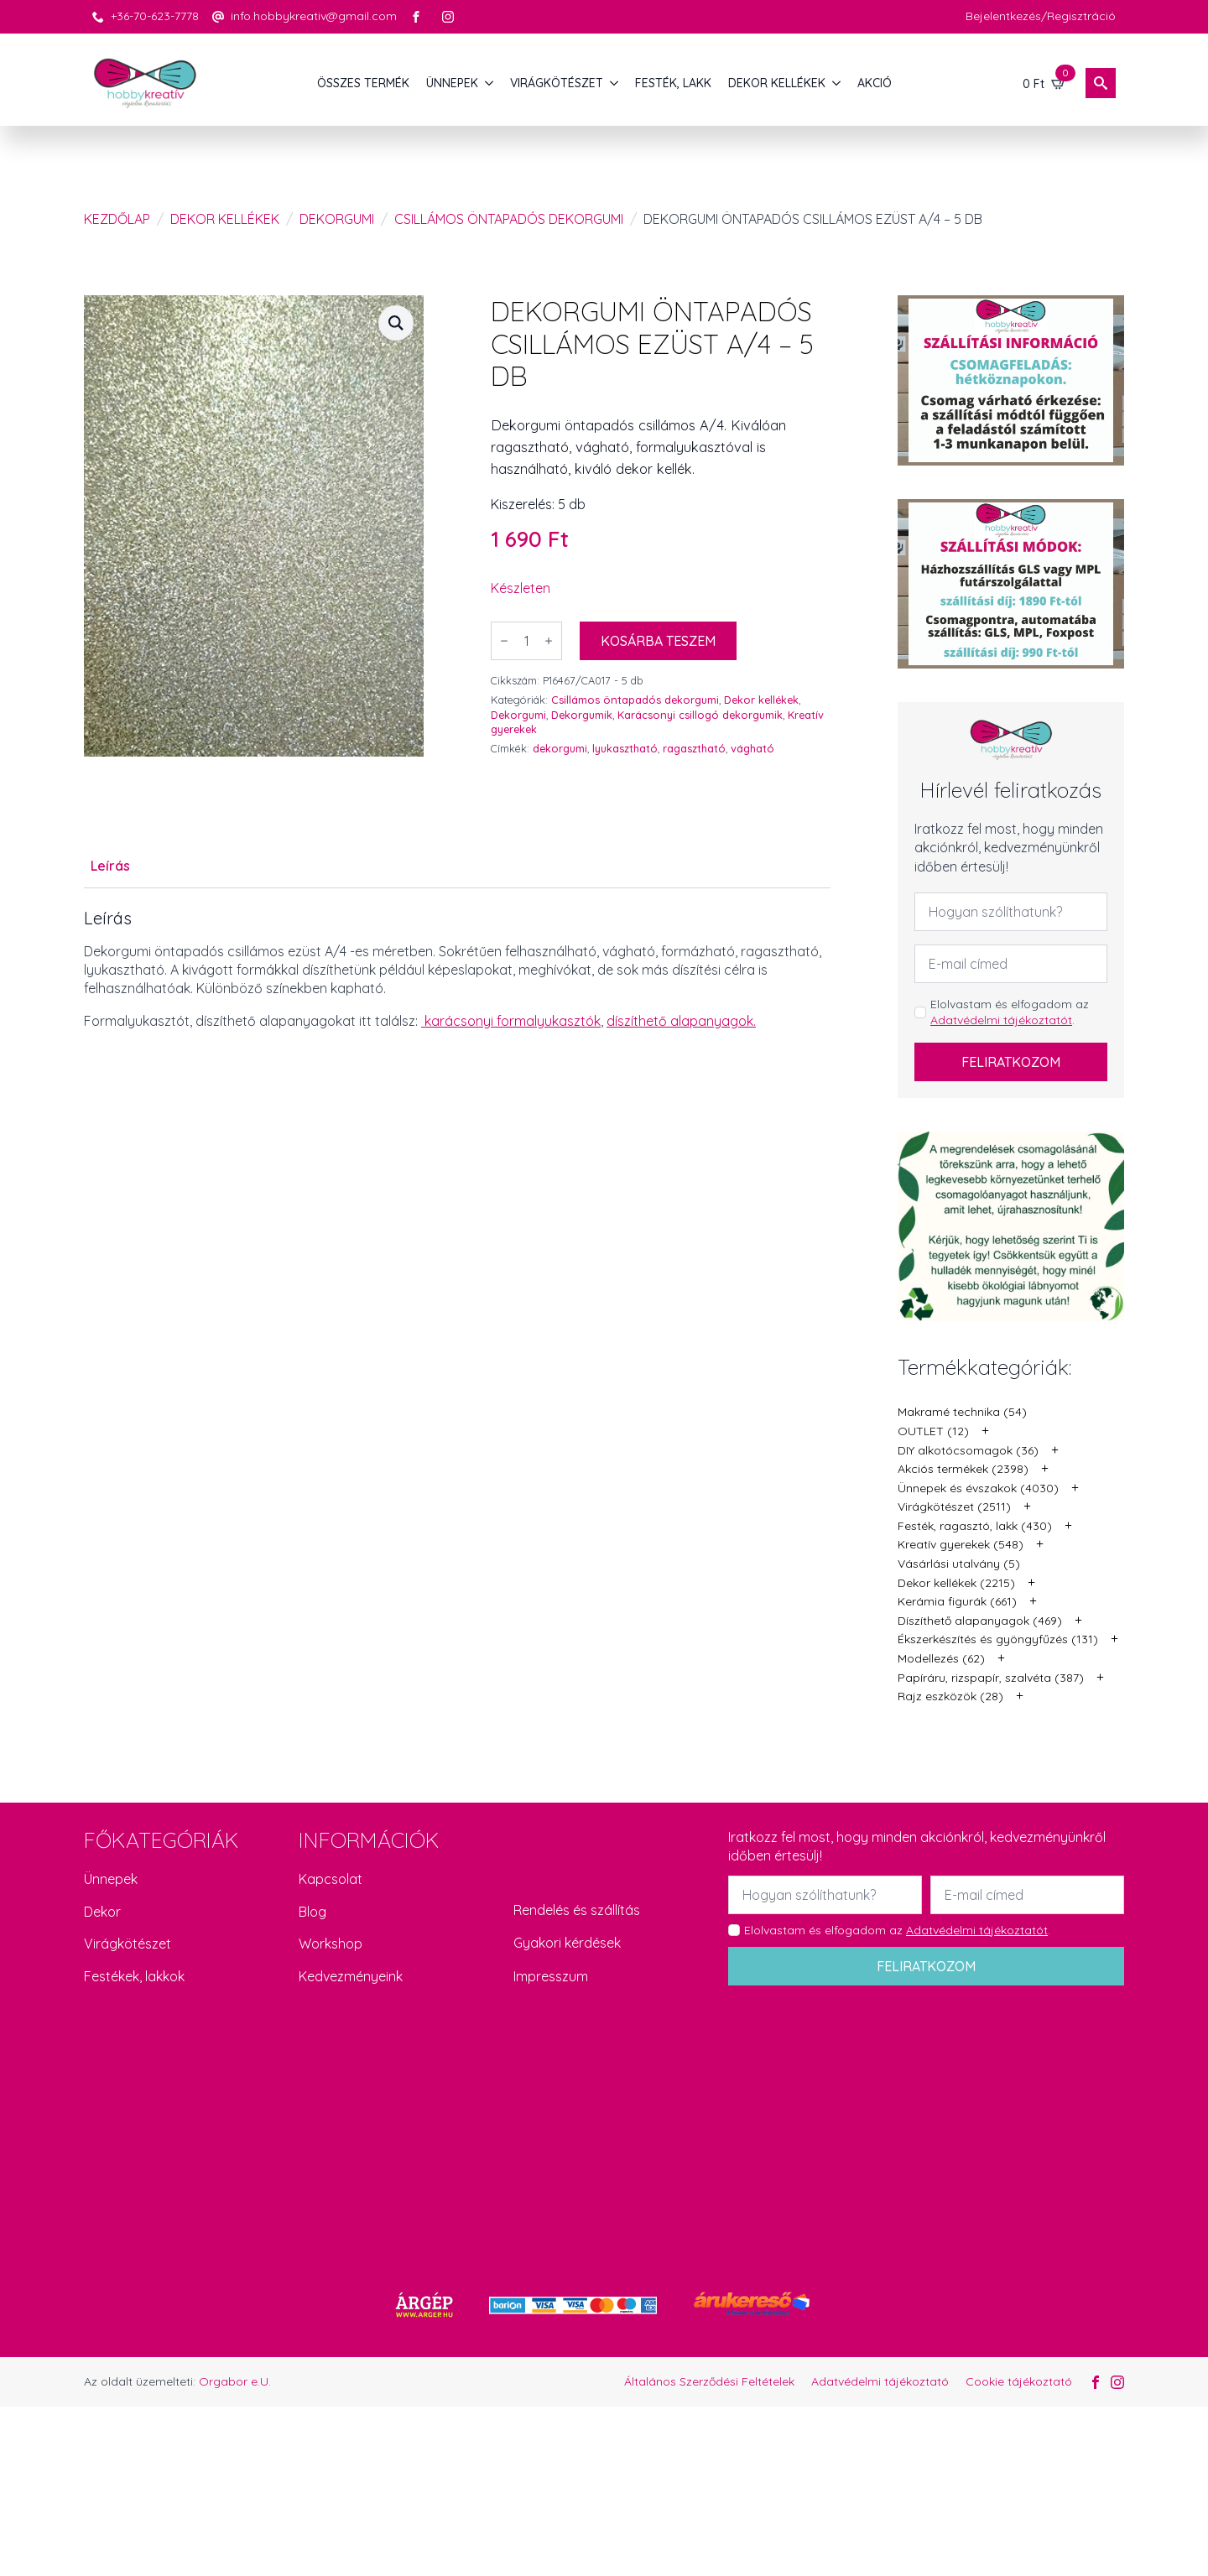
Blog (312, 1911)
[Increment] (548, 640)
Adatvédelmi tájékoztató (880, 2381)
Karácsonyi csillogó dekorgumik (700, 714)
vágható (752, 748)
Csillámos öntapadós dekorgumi (508, 219)
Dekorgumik (581, 714)
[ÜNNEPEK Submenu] (490, 83)
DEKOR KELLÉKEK (776, 83)
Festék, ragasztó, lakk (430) (975, 1525)
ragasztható (694, 748)
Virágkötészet (127, 1943)
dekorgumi (560, 748)
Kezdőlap (117, 219)
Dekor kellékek (224, 219)
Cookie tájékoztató (1019, 2381)
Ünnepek (111, 1879)
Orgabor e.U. (235, 2381)
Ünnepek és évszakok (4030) (978, 1488)
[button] (396, 323)
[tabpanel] (457, 969)
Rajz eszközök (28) (950, 1696)
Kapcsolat (330, 1879)
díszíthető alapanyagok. (681, 1020)
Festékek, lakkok (134, 1976)
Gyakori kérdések (567, 1942)
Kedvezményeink (351, 1976)
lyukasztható (625, 748)
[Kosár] (1044, 83)
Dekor (102, 1911)
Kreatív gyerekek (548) (960, 1544)
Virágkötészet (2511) (954, 1506)
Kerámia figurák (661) (957, 1601)
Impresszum (550, 1976)
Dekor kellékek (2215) (956, 1582)
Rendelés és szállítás (576, 1910)
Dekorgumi (336, 219)
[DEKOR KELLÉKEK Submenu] (837, 83)
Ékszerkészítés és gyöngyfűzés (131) (998, 1639)
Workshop (330, 1943)
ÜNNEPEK (452, 83)
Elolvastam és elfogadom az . (1009, 1012)
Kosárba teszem (658, 640)
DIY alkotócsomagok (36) (968, 1450)
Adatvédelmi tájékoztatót (1001, 1020)
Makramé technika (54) (962, 1411)
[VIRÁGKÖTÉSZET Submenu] (615, 83)
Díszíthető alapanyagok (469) (980, 1620)
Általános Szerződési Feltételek (709, 2381)
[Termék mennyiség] (526, 641)
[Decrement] (504, 640)
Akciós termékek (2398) (963, 1468)
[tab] (110, 866)
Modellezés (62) (941, 1658)
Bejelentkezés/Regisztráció (1041, 15)
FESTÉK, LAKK (673, 83)
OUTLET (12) (933, 1431)
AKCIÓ (874, 83)
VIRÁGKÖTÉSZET (556, 83)
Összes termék (363, 83)
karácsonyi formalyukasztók (512, 1020)
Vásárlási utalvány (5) (959, 1563)
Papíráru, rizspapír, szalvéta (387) (991, 1677)
